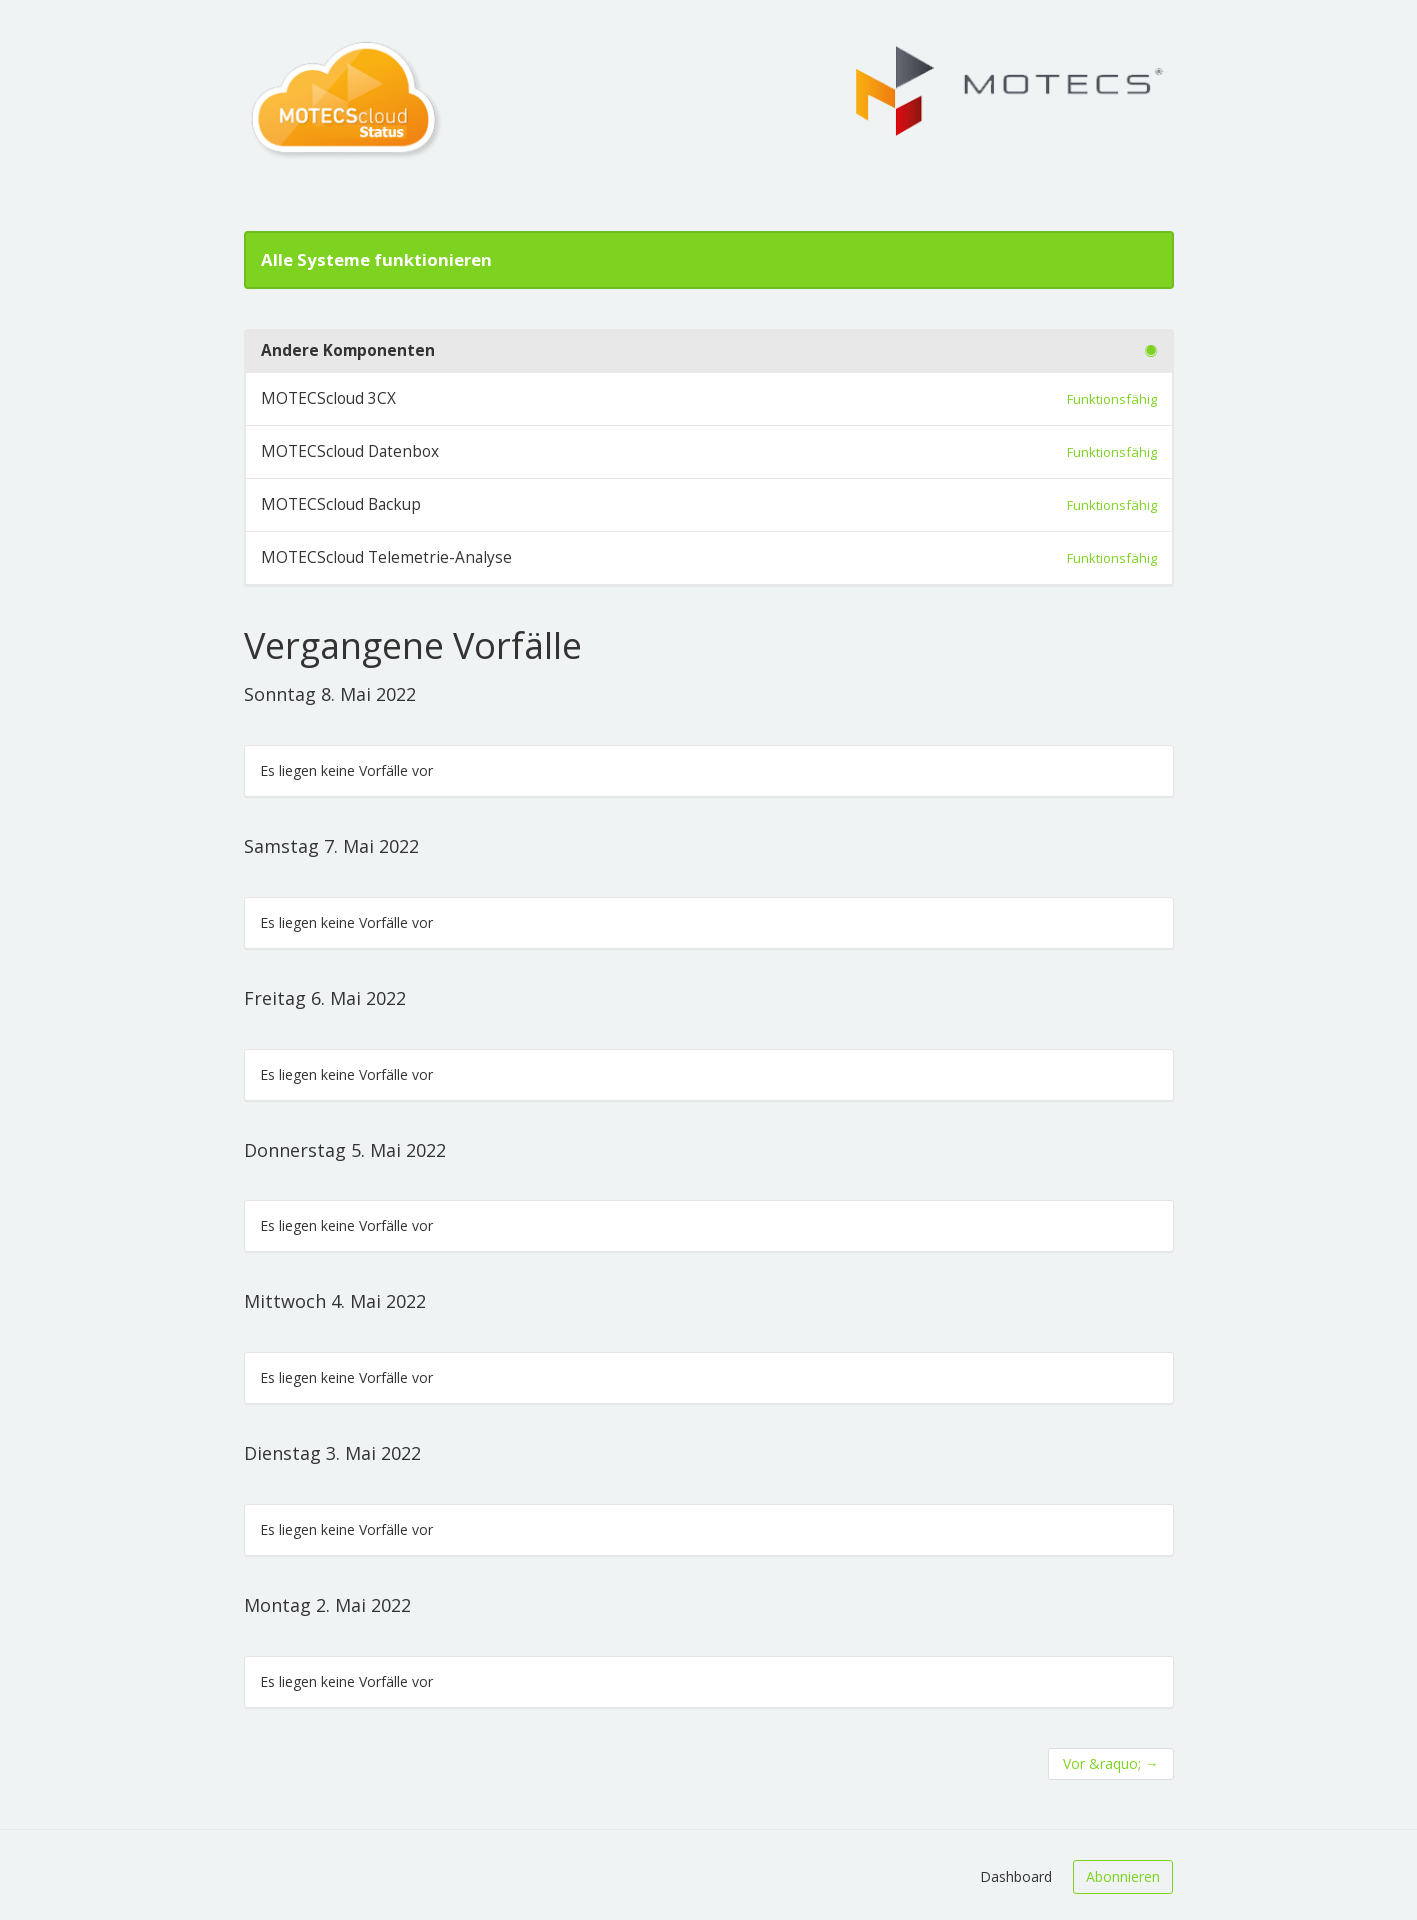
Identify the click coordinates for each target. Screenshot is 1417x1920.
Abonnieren (1123, 1876)
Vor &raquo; (1111, 1763)
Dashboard (1016, 1876)
